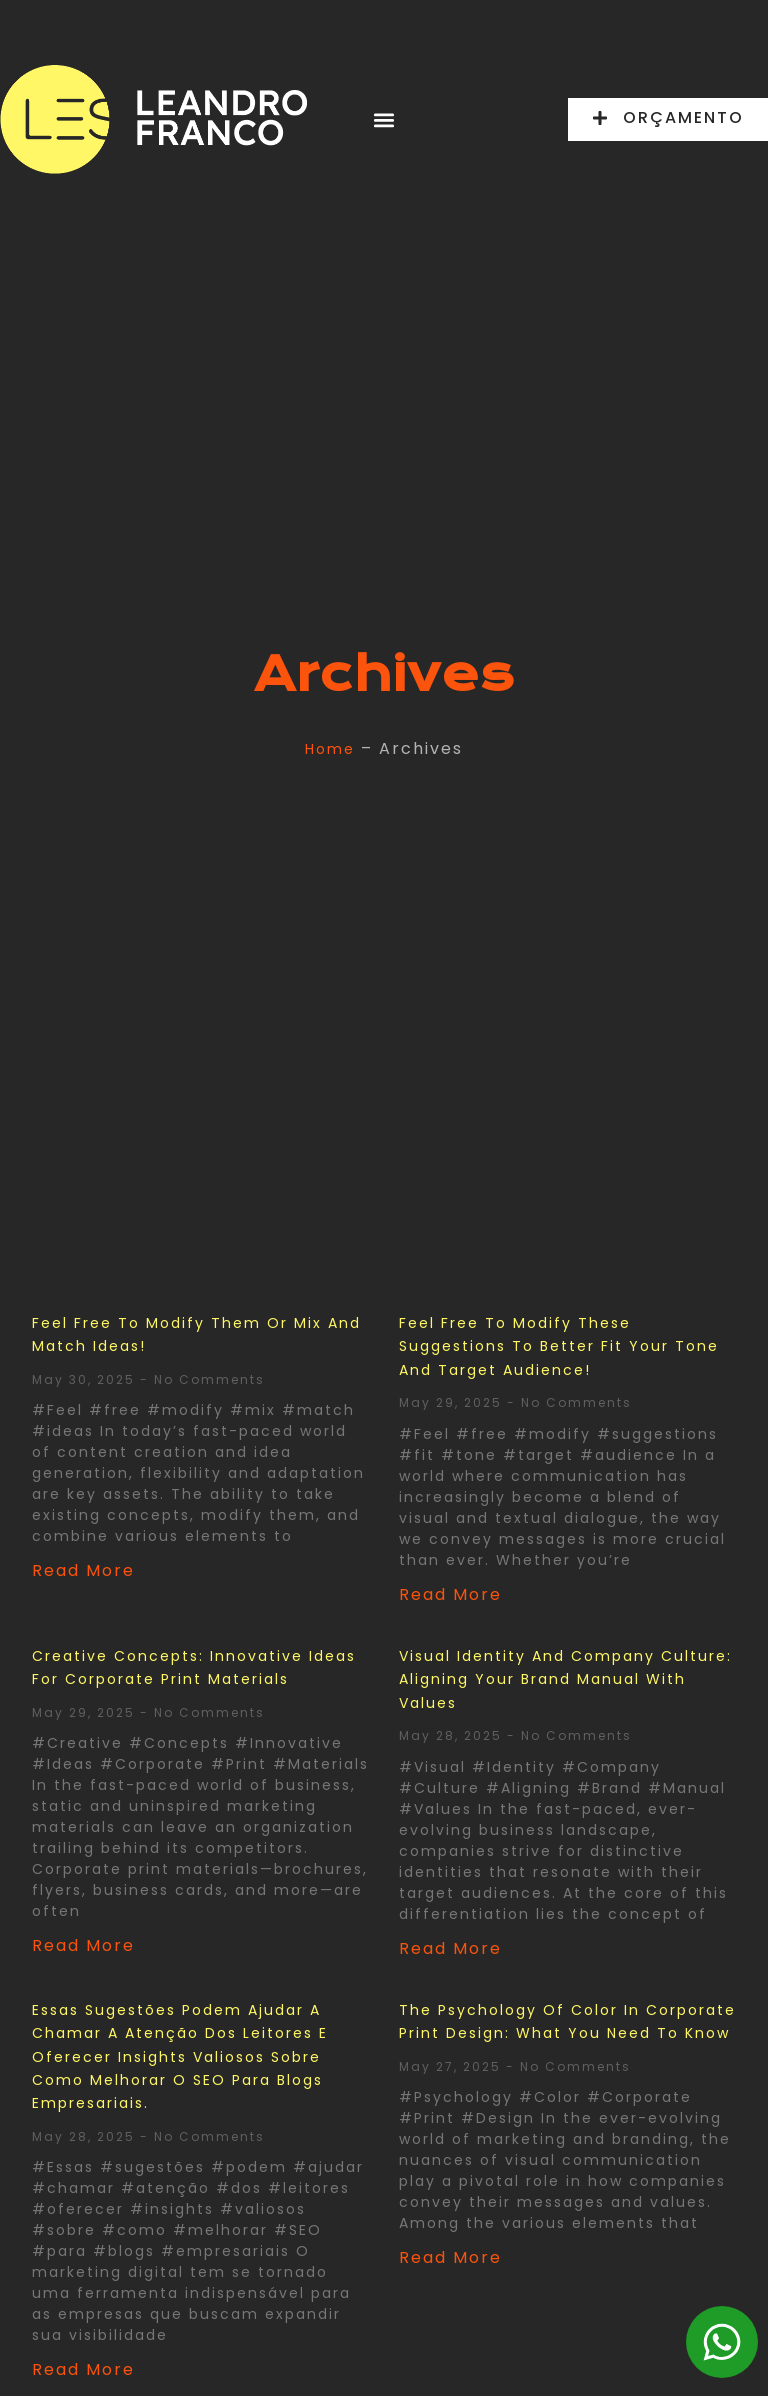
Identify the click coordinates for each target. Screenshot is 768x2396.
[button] (383, 119)
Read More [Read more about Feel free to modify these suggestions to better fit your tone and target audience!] (450, 1594)
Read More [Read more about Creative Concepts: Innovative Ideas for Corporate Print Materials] (83, 1945)
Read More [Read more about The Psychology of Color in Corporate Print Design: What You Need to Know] (450, 2257)
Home (330, 749)
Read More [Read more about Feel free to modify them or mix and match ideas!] (83, 1570)
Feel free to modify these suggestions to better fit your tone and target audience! (559, 1346)
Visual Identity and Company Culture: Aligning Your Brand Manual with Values (565, 1679)
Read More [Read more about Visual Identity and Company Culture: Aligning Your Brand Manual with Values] (450, 1948)
